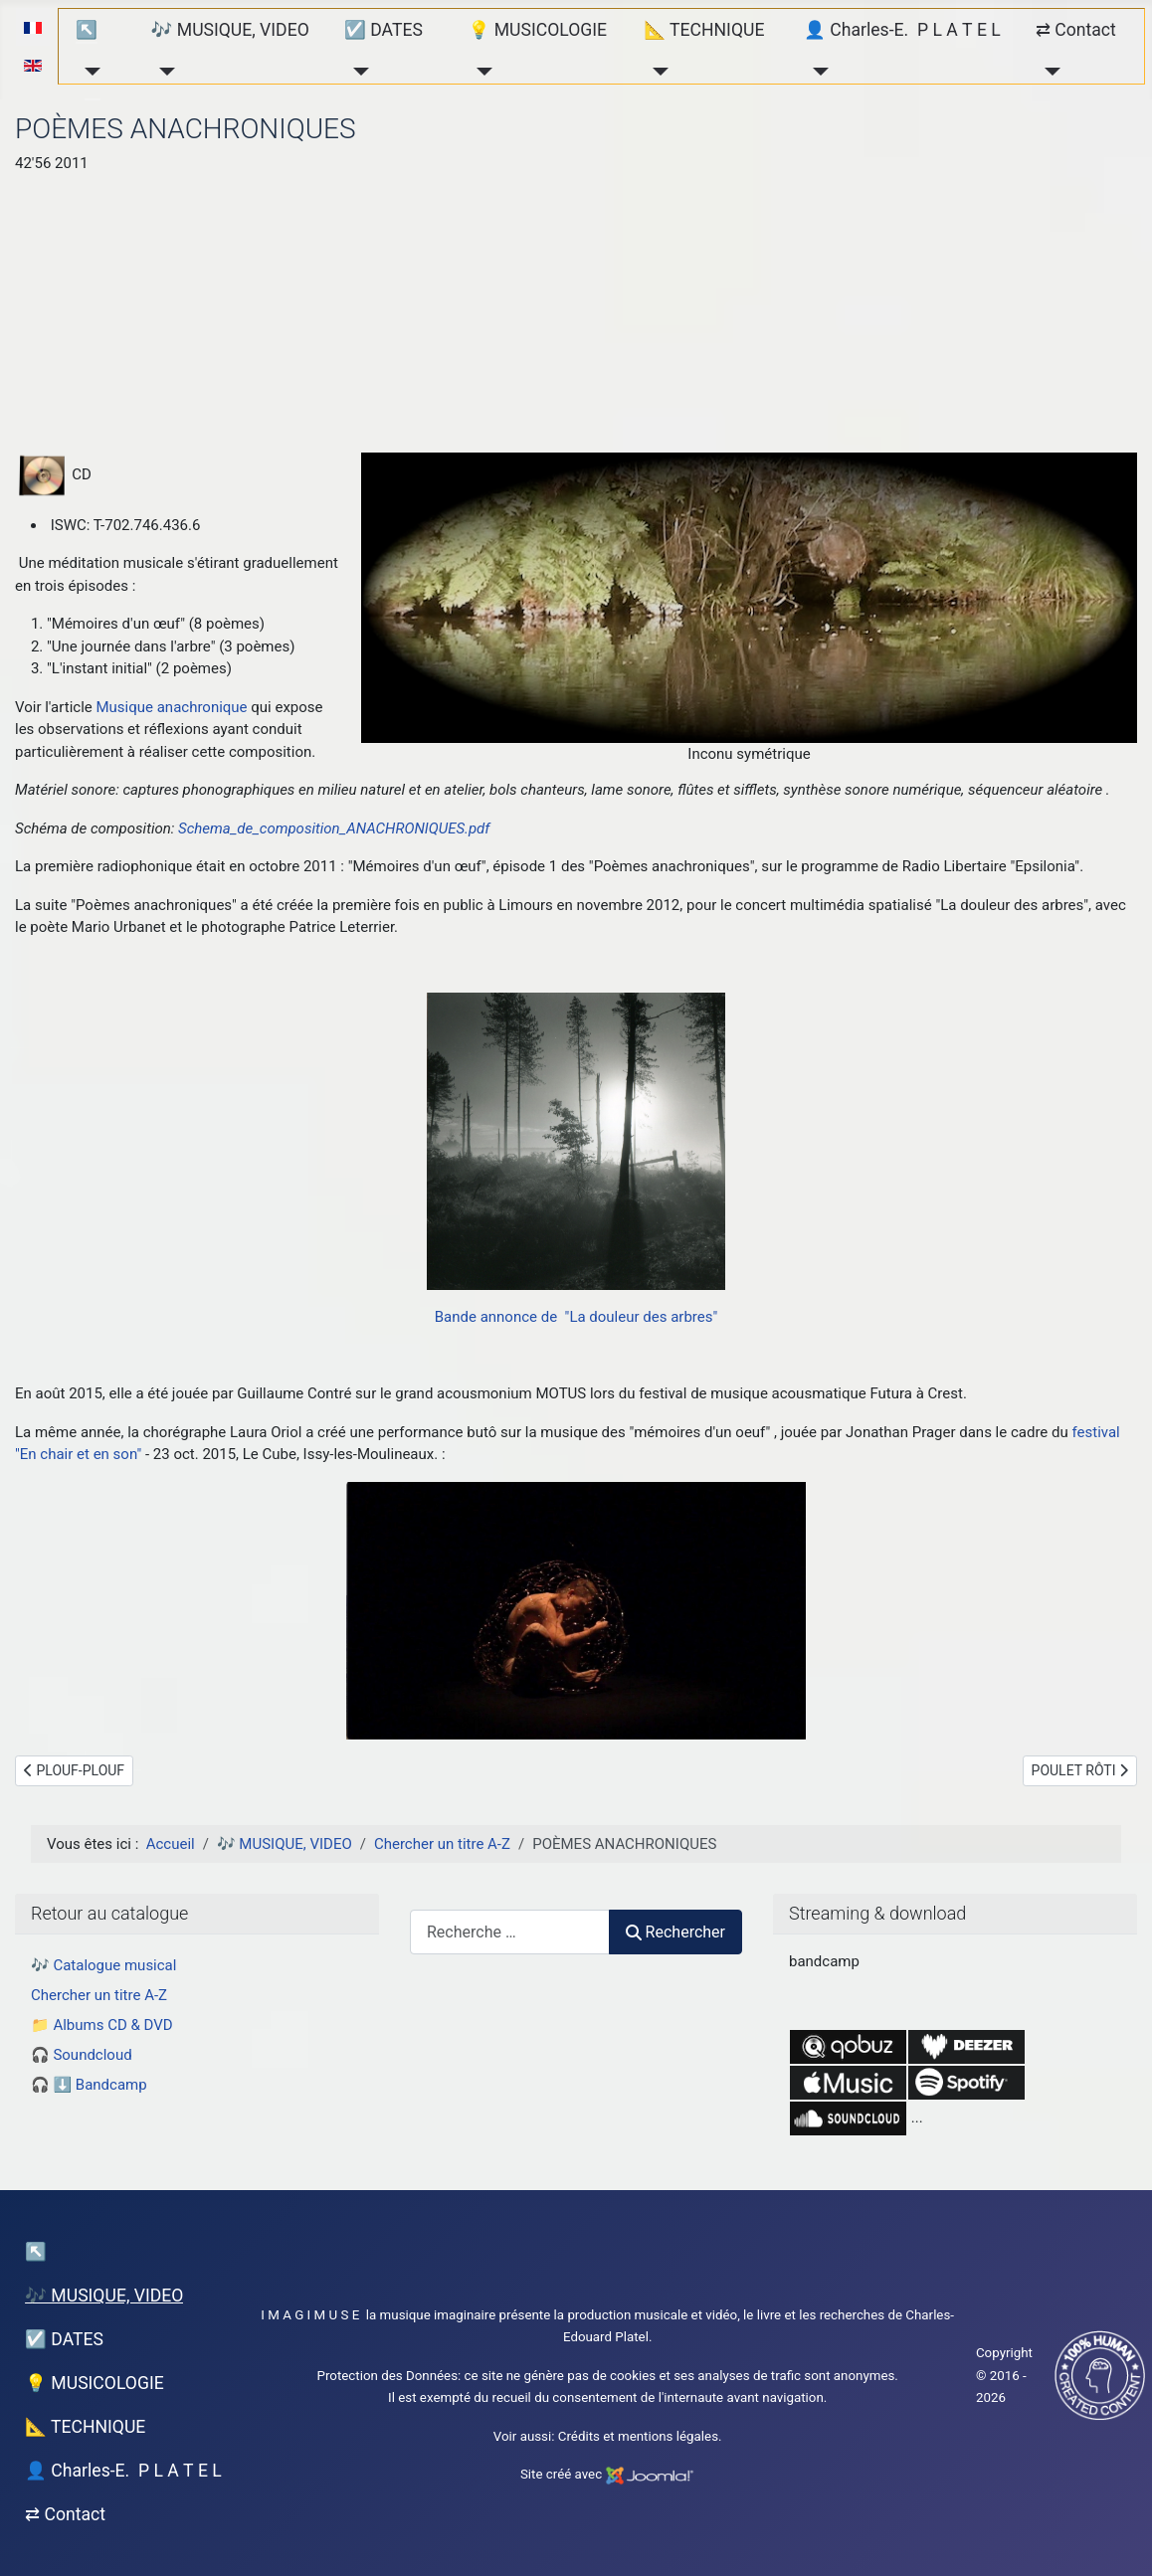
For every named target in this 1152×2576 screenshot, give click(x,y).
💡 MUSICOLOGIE (537, 30)
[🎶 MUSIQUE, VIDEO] (163, 72)
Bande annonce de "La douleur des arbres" (576, 1317)
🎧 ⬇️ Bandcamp (89, 2085)
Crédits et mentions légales (638, 2436)
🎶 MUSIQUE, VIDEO (230, 30)
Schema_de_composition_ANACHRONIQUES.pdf (333, 828)
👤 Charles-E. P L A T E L (902, 30)
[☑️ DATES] (356, 72)
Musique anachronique (171, 707)
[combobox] (510, 1932)
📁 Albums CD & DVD (102, 2025)
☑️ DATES (383, 30)
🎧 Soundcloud (81, 2055)
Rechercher (675, 1932)
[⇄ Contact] (1048, 72)
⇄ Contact (1076, 30)
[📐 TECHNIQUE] (656, 72)
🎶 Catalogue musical (103, 1965)
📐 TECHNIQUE (704, 30)
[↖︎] (88, 72)
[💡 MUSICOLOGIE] (480, 72)
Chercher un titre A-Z (99, 1995)
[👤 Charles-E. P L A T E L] (816, 72)
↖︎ (86, 30)
